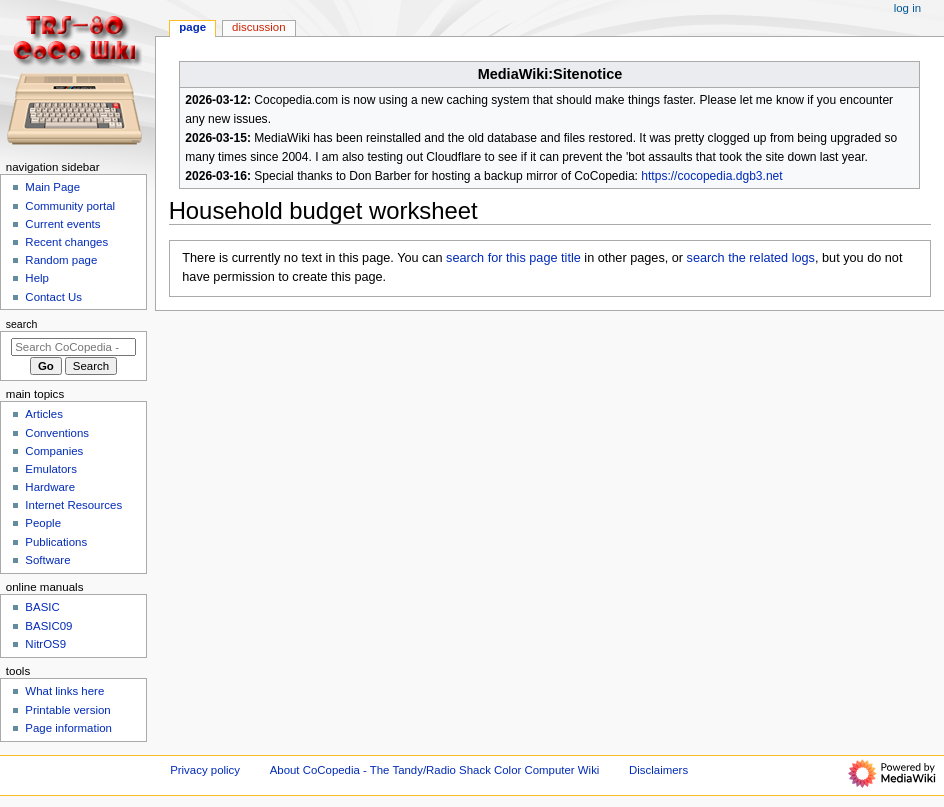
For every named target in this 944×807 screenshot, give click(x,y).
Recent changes (66, 242)
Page (192, 27)
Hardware (50, 487)
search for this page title (513, 258)
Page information (68, 728)
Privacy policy (205, 770)
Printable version (67, 710)
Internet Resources (73, 505)
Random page (61, 260)
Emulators (51, 469)
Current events (62, 224)
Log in (907, 8)
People (43, 523)
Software (47, 560)
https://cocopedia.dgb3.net (711, 176)
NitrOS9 (45, 644)
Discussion (258, 27)
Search (22, 324)
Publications (56, 542)
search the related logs (751, 258)
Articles (44, 414)
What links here (64, 691)
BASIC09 (48, 626)
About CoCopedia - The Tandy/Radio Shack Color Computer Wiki (435, 770)
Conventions (57, 433)
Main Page (52, 187)
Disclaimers (658, 770)
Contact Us (53, 297)
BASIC (42, 607)
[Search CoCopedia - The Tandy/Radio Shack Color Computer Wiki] (73, 347)
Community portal (70, 206)
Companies (54, 451)
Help (37, 278)
